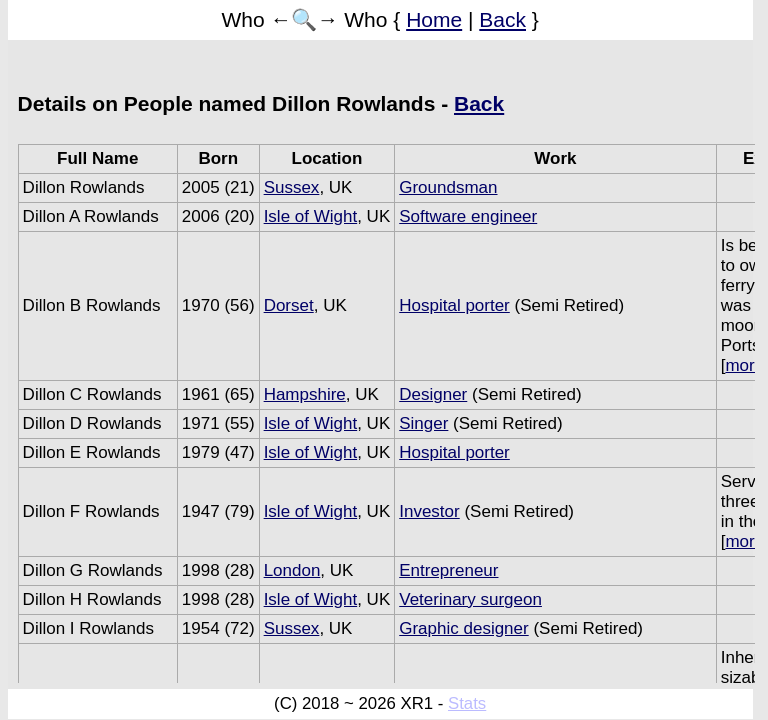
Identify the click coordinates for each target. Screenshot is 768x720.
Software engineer (468, 216)
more (744, 365)
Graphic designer (463, 628)
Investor (429, 511)
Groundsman (448, 187)
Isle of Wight (311, 216)
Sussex (292, 187)
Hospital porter (454, 305)
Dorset (289, 305)
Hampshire (305, 394)
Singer (423, 423)
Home (434, 19)
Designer (433, 394)
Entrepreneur (448, 570)
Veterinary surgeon (470, 599)
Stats (467, 703)
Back (502, 19)
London (292, 570)
